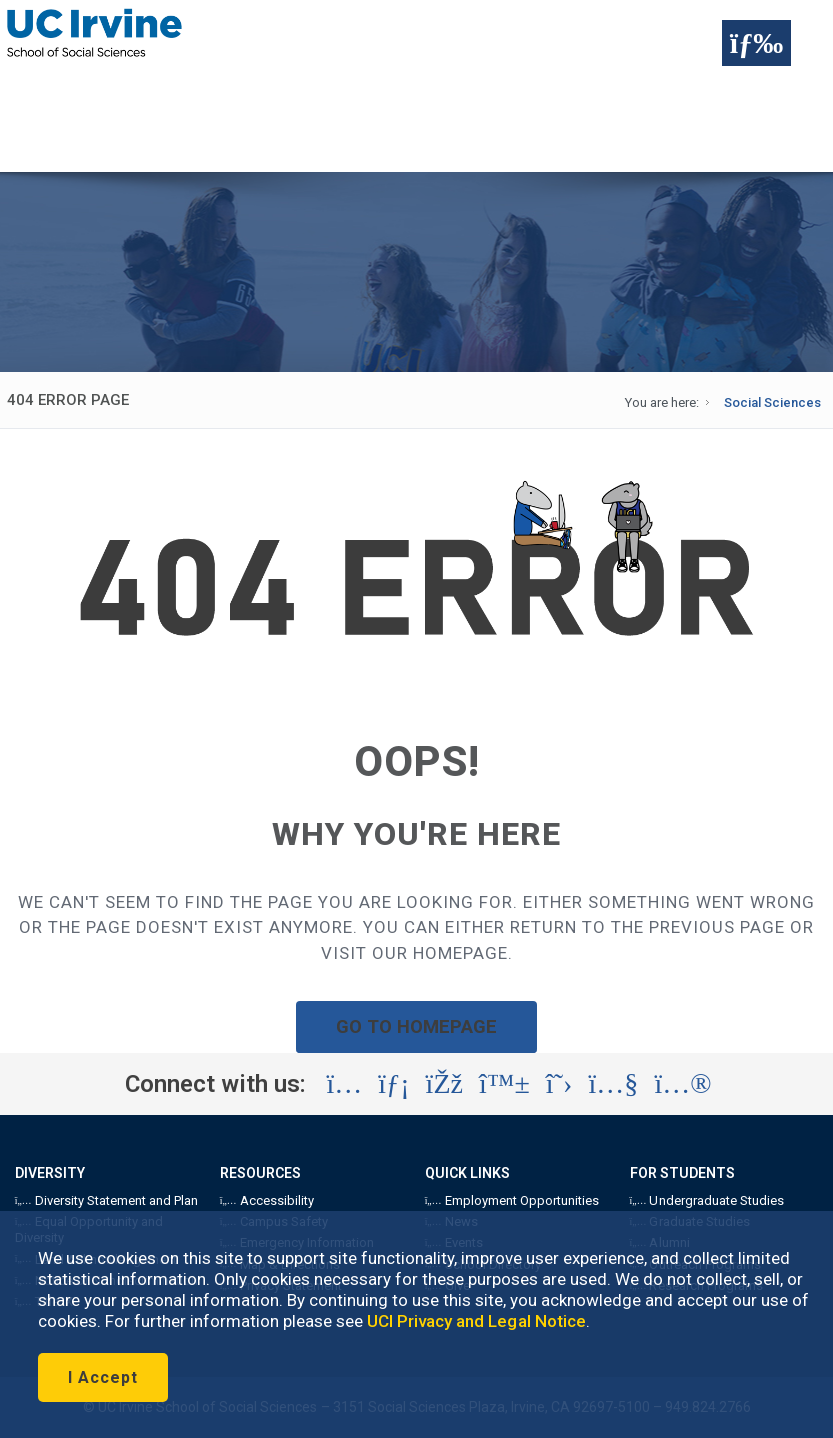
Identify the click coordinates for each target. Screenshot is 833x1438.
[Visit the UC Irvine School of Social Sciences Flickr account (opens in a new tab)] (682, 1084)
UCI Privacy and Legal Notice (476, 1321)
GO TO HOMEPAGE (417, 1026)
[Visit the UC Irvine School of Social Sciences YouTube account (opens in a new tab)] (613, 1084)
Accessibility (267, 1200)
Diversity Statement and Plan (107, 1200)
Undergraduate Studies (707, 1200)
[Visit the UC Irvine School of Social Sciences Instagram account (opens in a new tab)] (344, 1084)
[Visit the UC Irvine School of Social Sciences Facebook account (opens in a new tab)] (444, 1084)
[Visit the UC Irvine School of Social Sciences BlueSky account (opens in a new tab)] (504, 1084)
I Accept (103, 1377)
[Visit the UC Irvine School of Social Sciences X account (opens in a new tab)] (559, 1084)
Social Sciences (772, 402)
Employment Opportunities (512, 1200)
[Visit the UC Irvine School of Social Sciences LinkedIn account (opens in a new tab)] (393, 1084)
